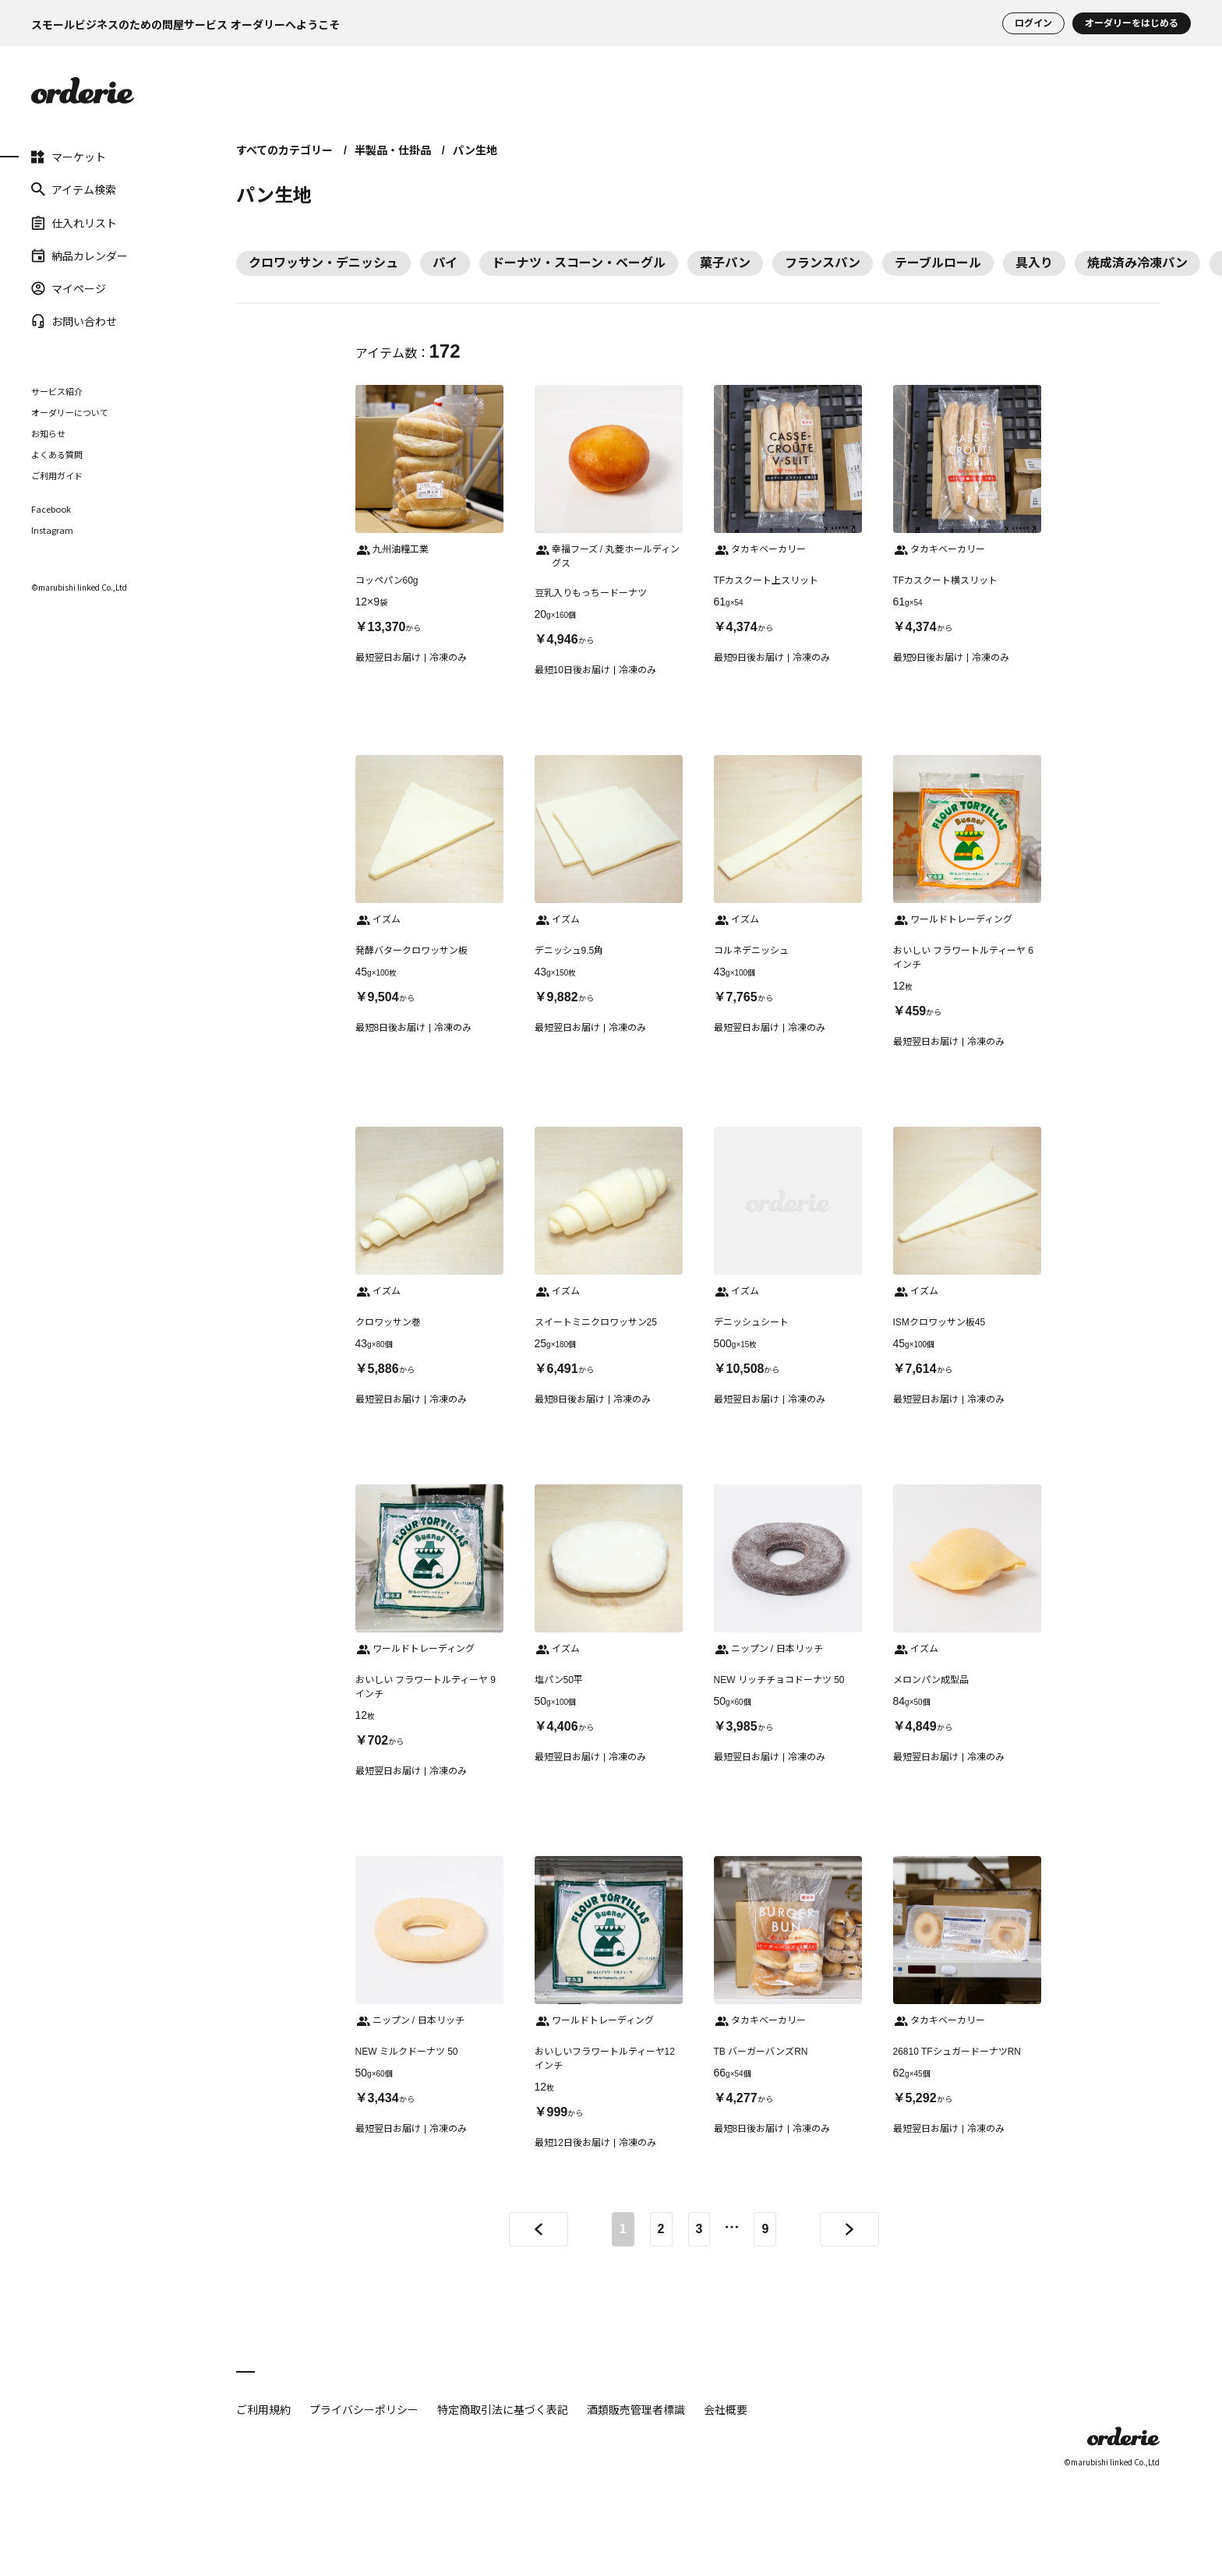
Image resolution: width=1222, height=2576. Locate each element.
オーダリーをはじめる (1131, 23)
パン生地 (475, 150)
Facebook (51, 509)
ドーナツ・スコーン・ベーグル (579, 263)
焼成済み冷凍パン (1137, 263)
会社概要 (725, 2409)
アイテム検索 (73, 189)
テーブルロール (938, 263)
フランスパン (822, 263)
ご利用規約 (263, 2409)
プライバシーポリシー (364, 2409)
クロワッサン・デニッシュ (323, 263)
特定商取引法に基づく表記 (502, 2409)
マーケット (68, 157)
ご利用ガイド (57, 475)
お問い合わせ (74, 321)
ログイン (1033, 23)
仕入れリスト (74, 222)
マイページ (68, 288)
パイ (445, 263)
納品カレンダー (79, 256)
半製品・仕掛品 (393, 150)
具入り (1034, 263)
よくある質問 (57, 454)
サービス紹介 (57, 391)
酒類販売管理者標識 (636, 2409)
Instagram (52, 530)
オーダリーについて (69, 412)
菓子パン (725, 263)
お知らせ (48, 433)
